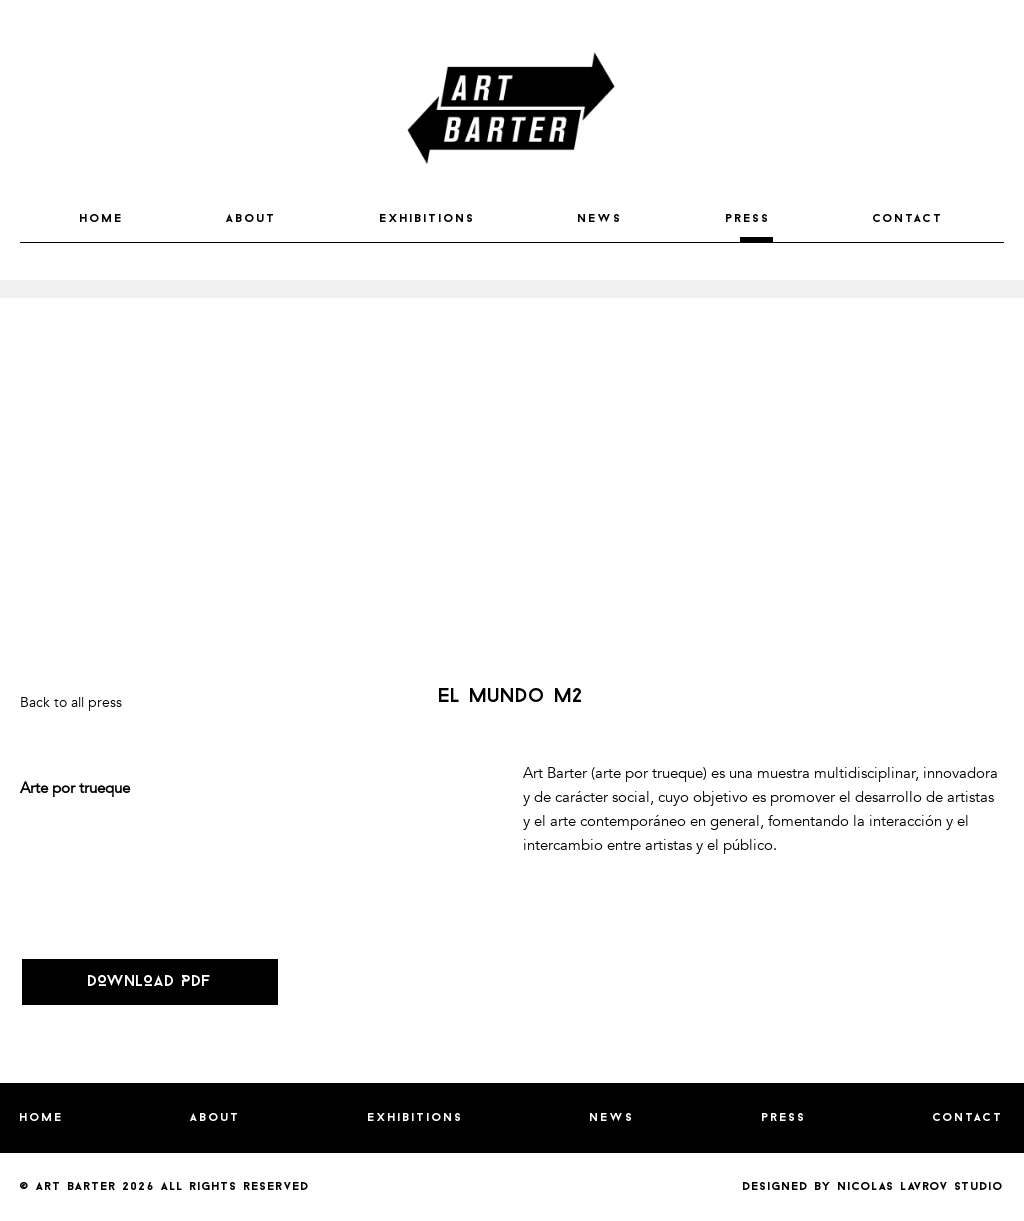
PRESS (748, 219)
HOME (102, 219)
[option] (512, 289)
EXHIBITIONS (428, 219)
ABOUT (251, 219)
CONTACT (908, 219)
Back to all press (71, 702)
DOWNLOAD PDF (150, 982)
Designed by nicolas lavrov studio (873, 1187)
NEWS (600, 219)
